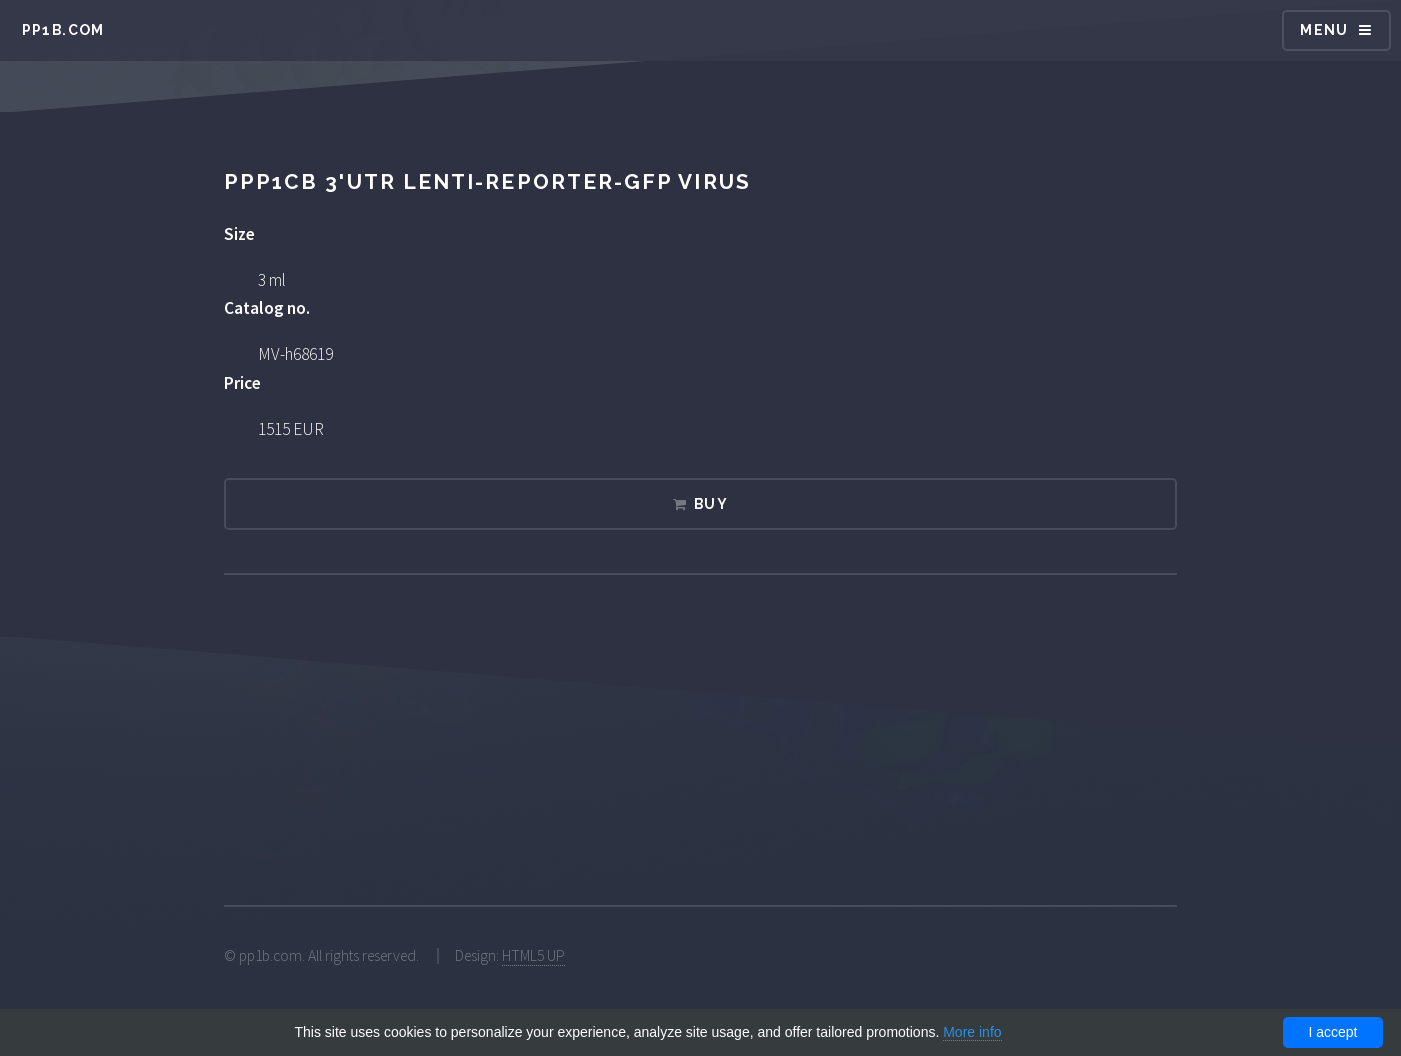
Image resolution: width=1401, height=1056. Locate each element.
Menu (1324, 30)
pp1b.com (63, 30)
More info (972, 1032)
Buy (711, 504)
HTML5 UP (533, 955)
